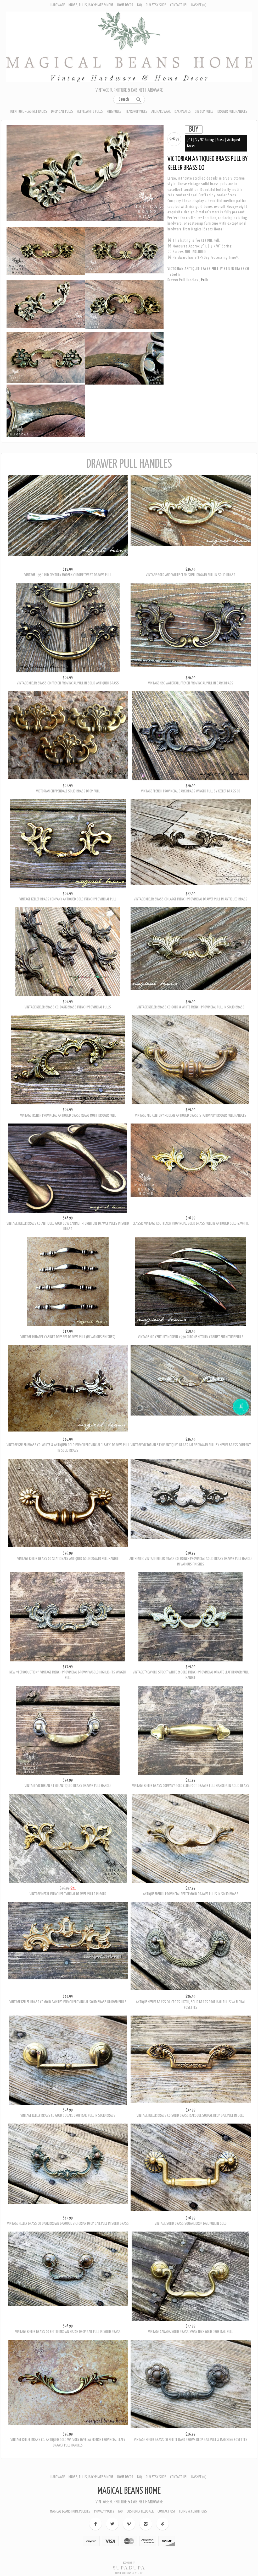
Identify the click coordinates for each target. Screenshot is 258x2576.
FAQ (139, 5)
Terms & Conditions (193, 2511)
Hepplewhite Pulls (90, 112)
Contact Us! (178, 5)
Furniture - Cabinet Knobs (28, 112)
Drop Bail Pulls (62, 112)
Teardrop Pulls (136, 112)
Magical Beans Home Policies (70, 2511)
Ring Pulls (114, 112)
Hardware (58, 5)
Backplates (183, 112)
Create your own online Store (129, 2573)
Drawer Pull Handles (232, 112)
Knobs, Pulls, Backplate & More (91, 5)
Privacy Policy (104, 2511)
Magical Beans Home (129, 2491)
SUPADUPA (129, 2568)
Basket (198, 5)
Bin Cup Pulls (204, 112)
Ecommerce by (129, 2563)
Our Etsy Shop (156, 5)
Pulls (205, 280)
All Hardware (161, 112)
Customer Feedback (140, 2511)
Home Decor (125, 5)
